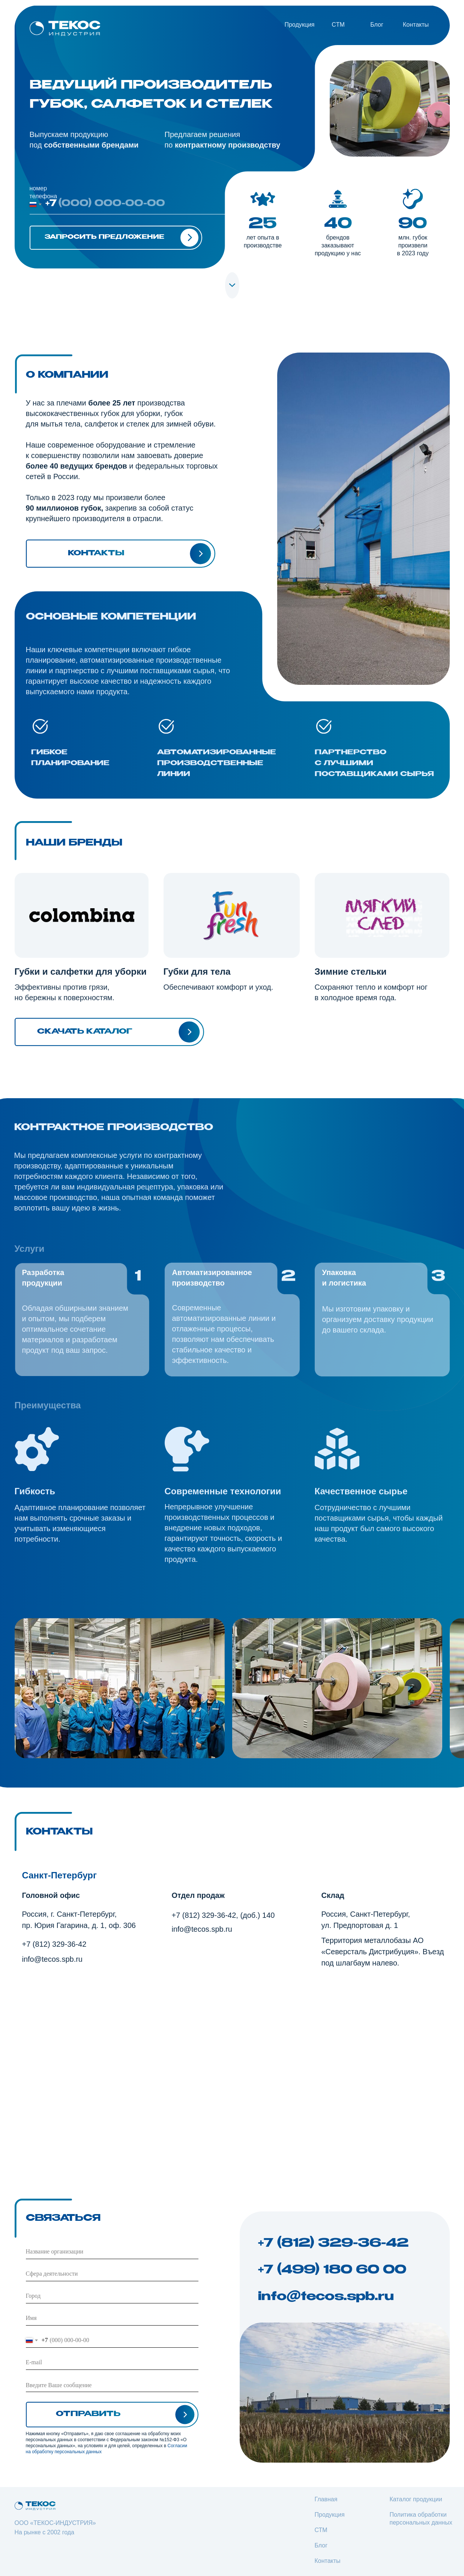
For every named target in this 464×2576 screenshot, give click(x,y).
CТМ (338, 24)
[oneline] (112, 2251)
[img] (65, 28)
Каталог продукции (416, 2499)
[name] (112, 2318)
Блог (376, 24)
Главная (326, 2499)
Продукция (299, 24)
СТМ (321, 2530)
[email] (112, 2362)
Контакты (416, 24)
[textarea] (112, 2384)
